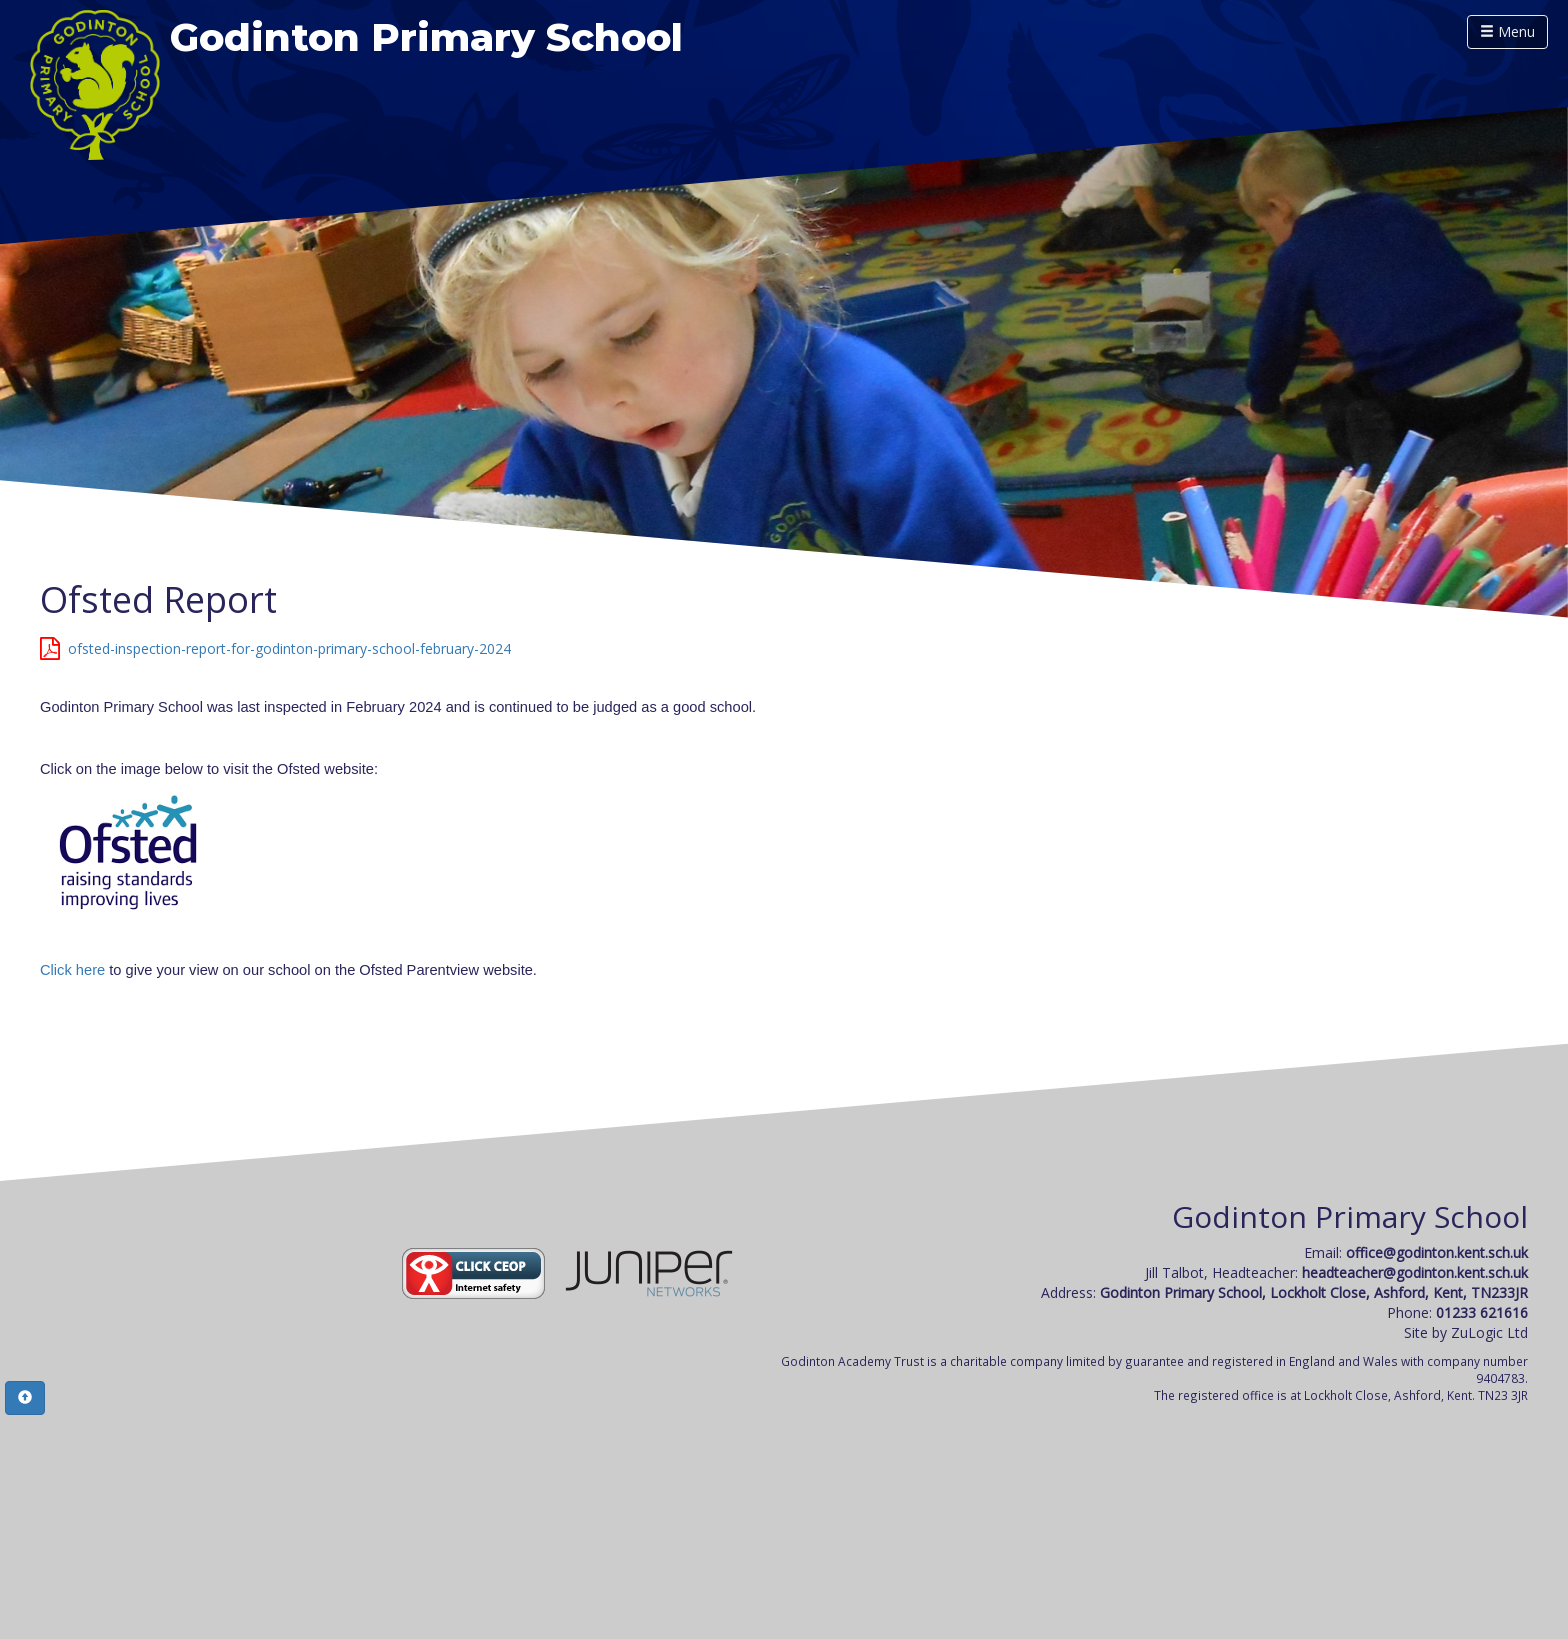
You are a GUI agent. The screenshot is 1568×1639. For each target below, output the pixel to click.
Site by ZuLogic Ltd (1466, 1332)
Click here (72, 970)
